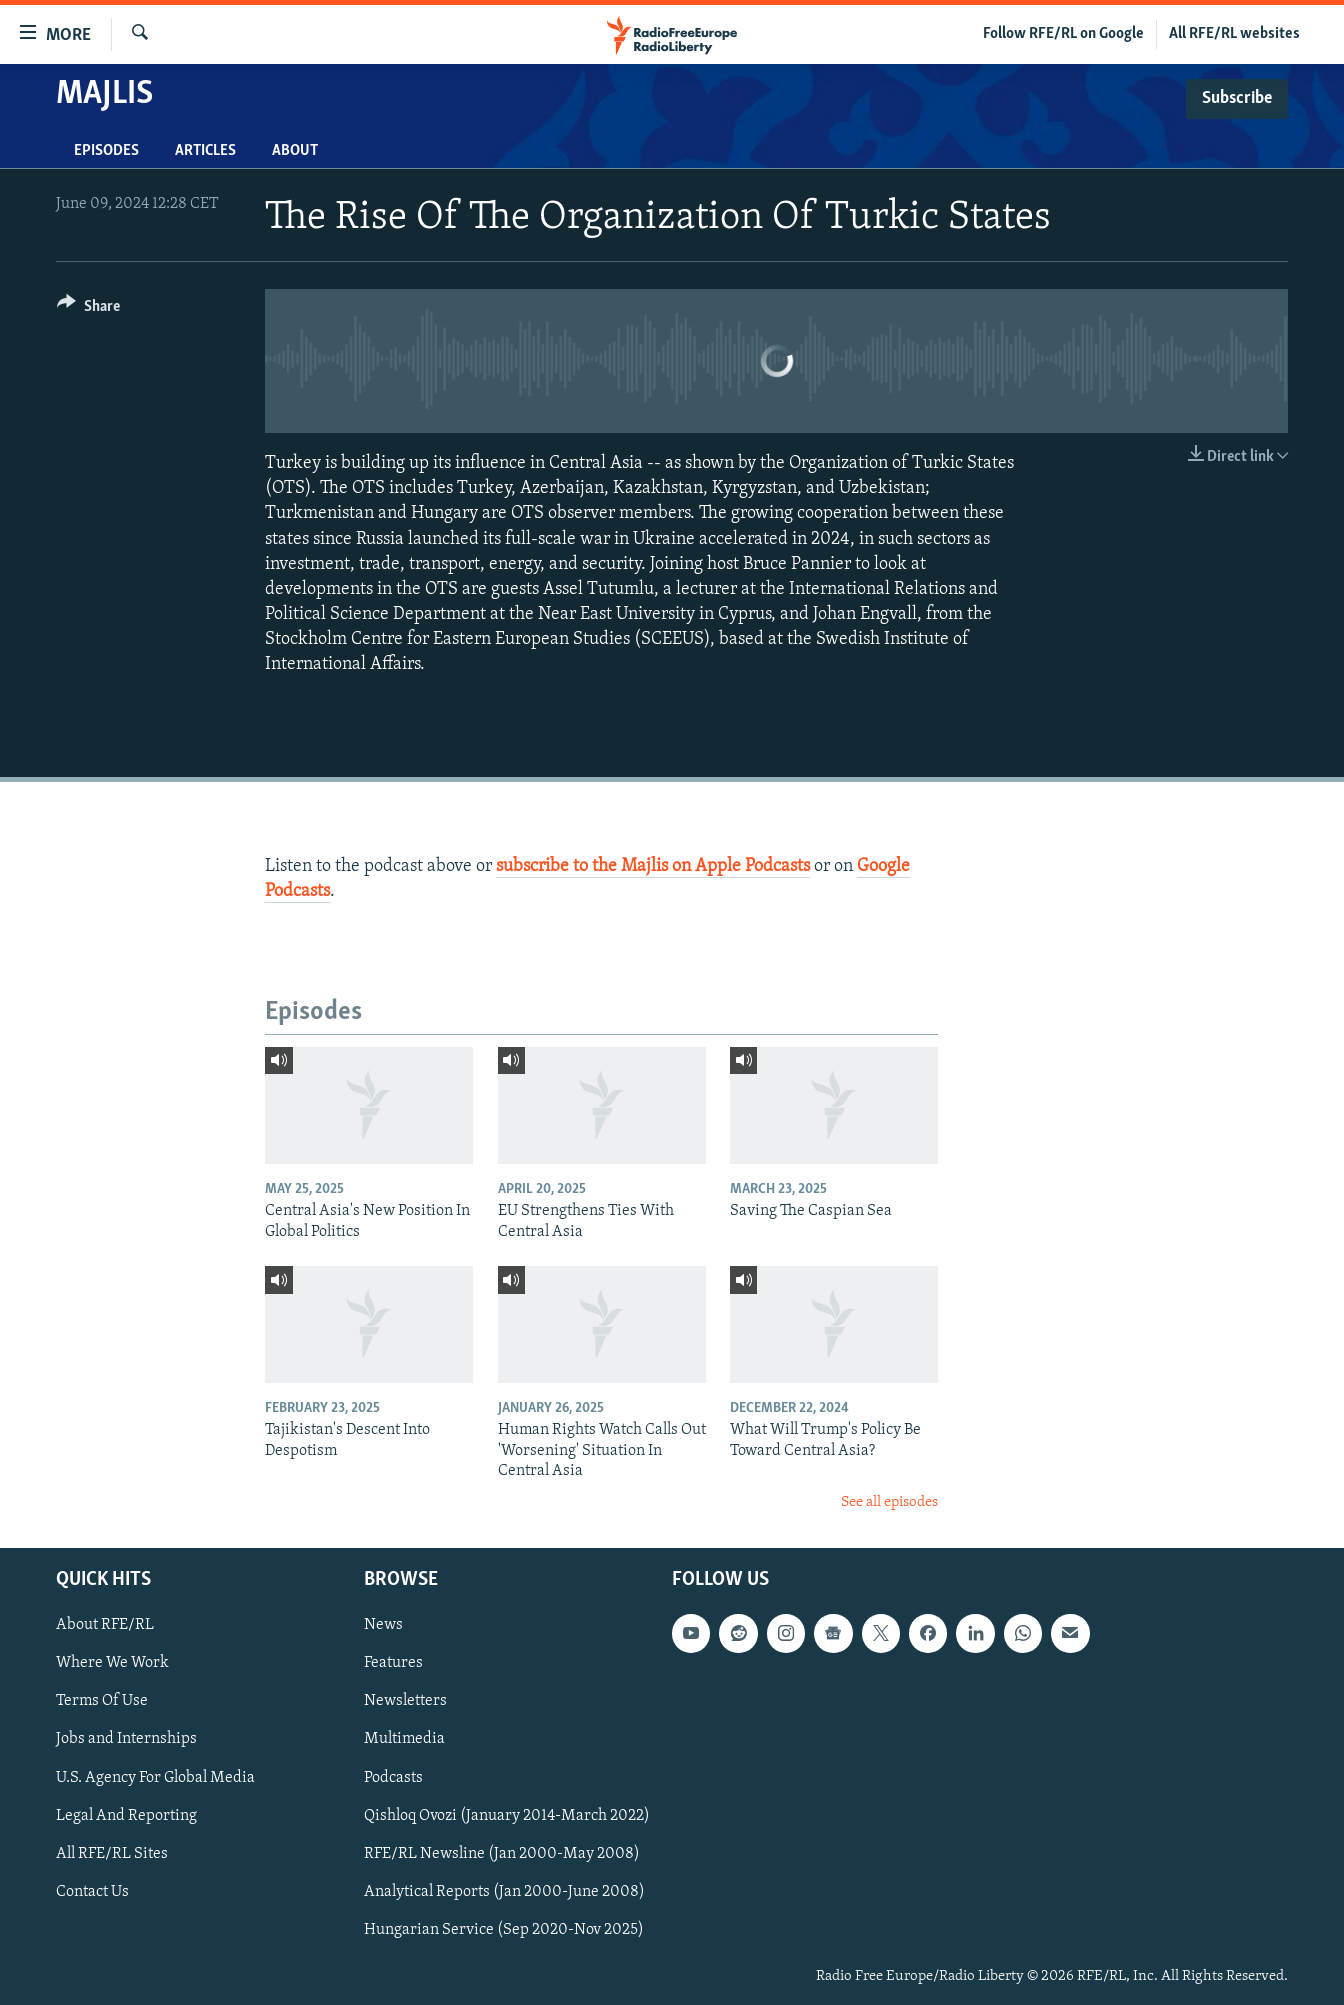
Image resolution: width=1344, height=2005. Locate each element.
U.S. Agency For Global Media (155, 1777)
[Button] (88, 309)
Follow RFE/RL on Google (1063, 34)
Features (393, 1663)
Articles (205, 151)
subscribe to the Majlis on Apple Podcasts (653, 866)
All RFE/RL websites (1234, 34)
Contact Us (92, 1892)
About (295, 151)
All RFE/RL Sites (112, 1854)
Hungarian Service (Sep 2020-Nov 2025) (504, 1930)
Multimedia (404, 1739)
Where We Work (112, 1663)
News (383, 1625)
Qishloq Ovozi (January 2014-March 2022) (507, 1815)
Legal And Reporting (126, 1815)
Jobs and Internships (126, 1739)
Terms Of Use (102, 1701)
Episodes (106, 151)
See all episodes (889, 1502)
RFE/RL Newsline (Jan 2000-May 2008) (502, 1854)
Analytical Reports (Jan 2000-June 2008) (504, 1892)
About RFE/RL (105, 1625)
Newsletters (405, 1701)
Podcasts (393, 1777)
